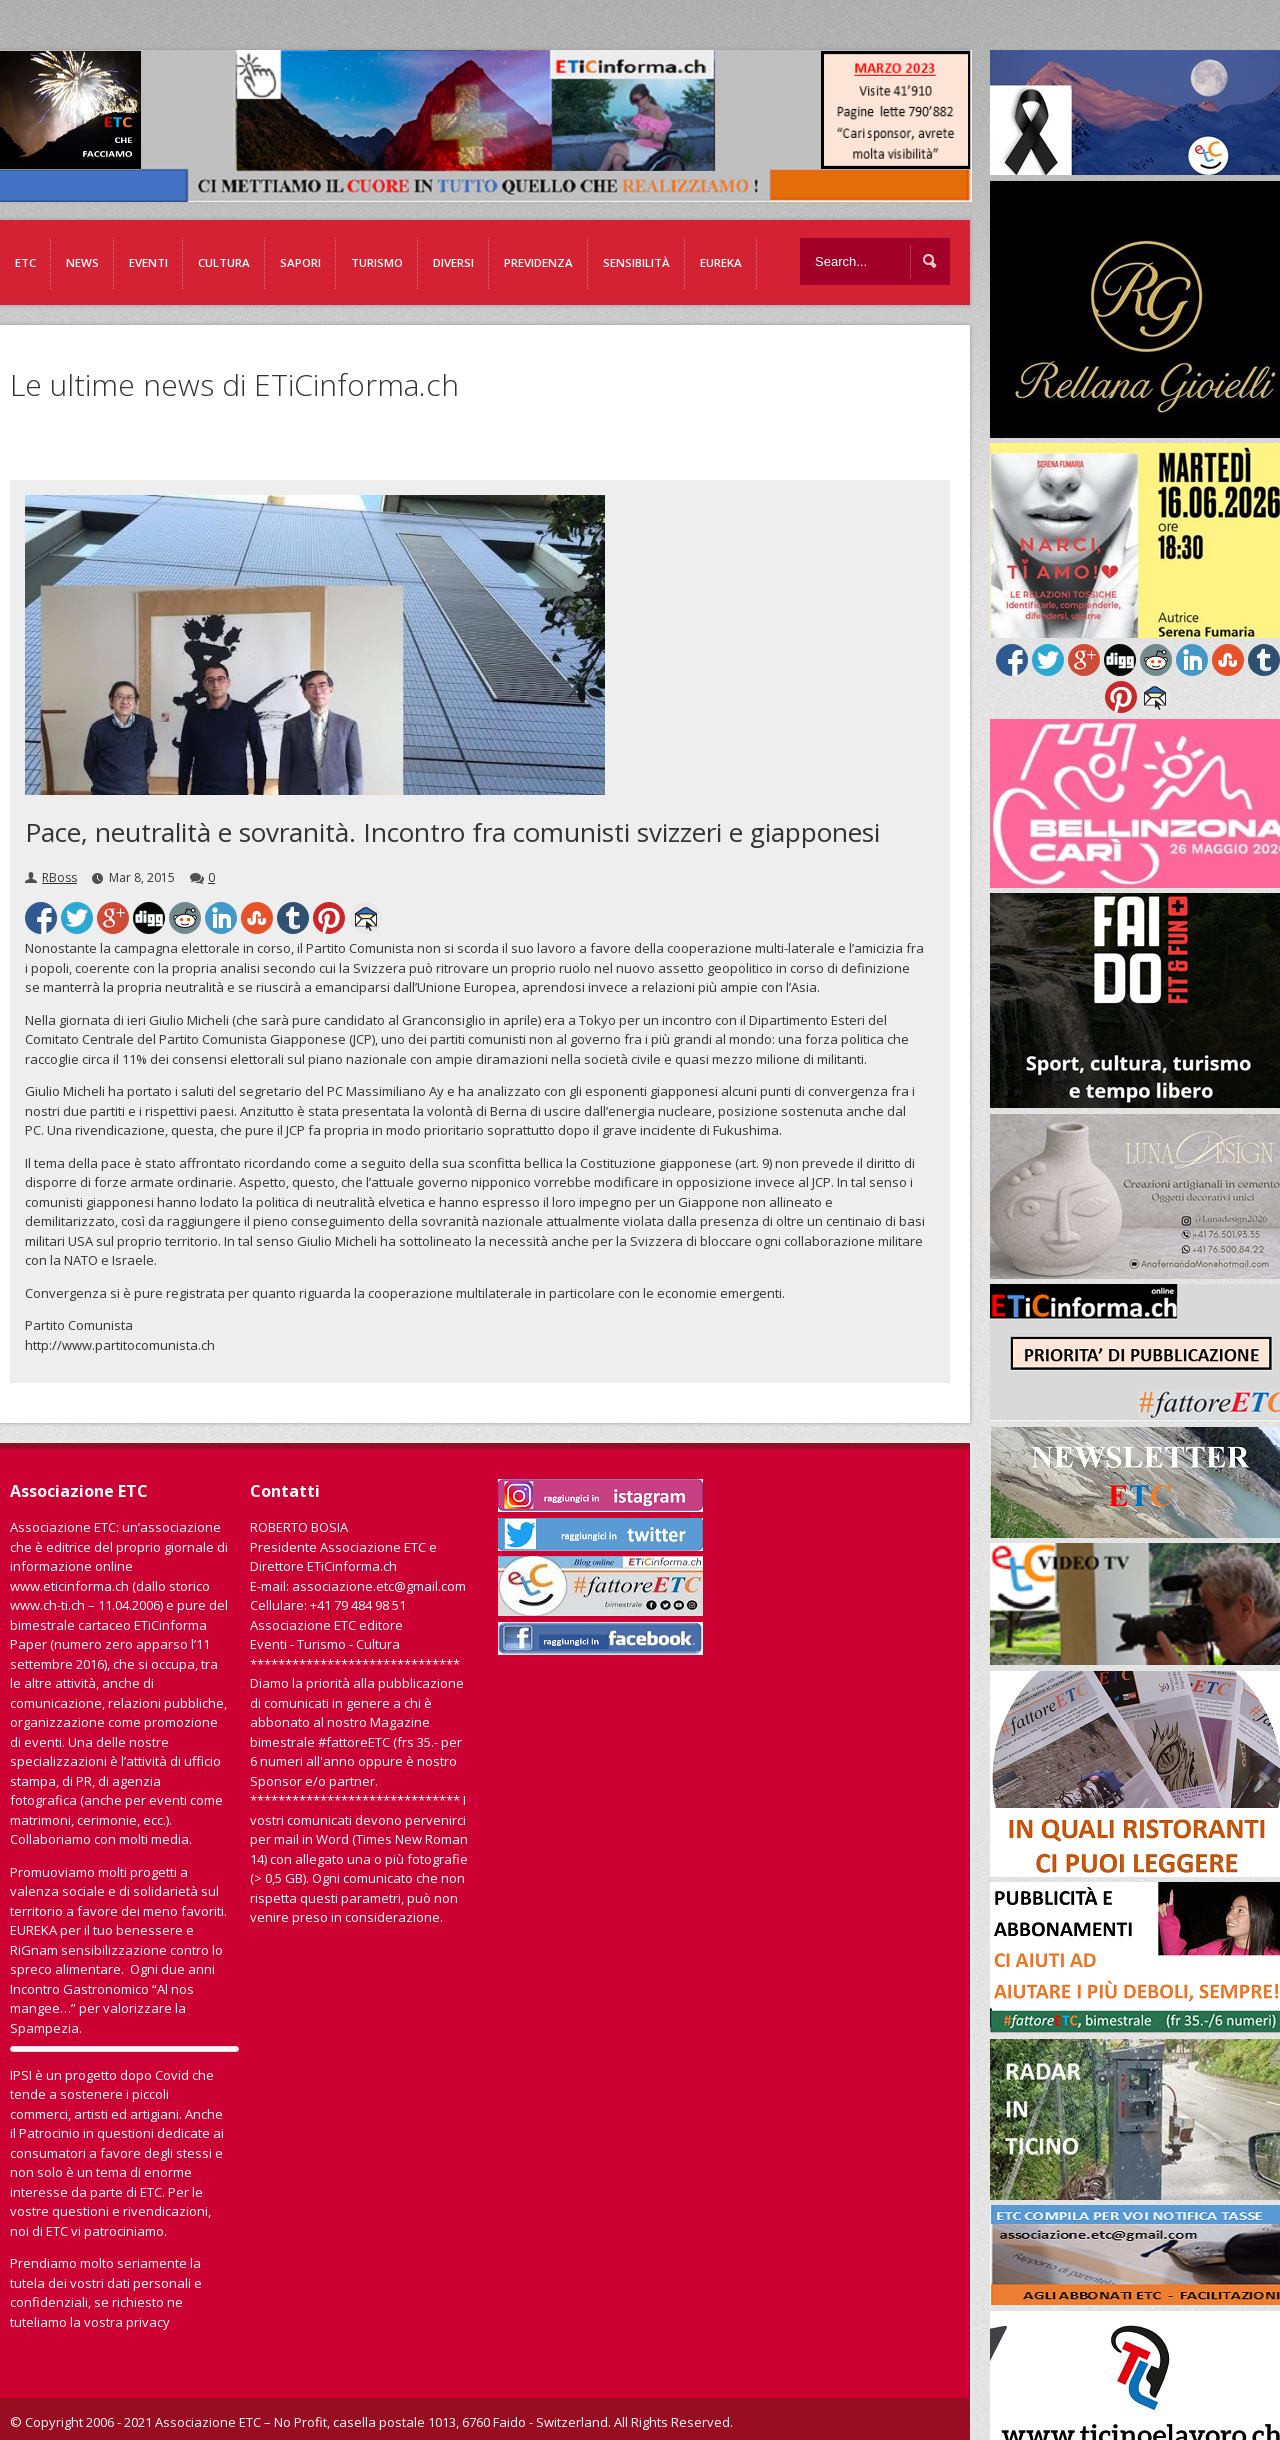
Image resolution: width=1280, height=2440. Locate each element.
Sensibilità (636, 262)
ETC (25, 262)
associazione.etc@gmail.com (379, 1586)
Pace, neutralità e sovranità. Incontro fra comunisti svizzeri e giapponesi (452, 832)
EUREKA (721, 262)
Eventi (148, 262)
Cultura (224, 262)
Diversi (453, 262)
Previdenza (538, 262)
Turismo (377, 262)
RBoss (59, 877)
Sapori (300, 262)
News (82, 262)
